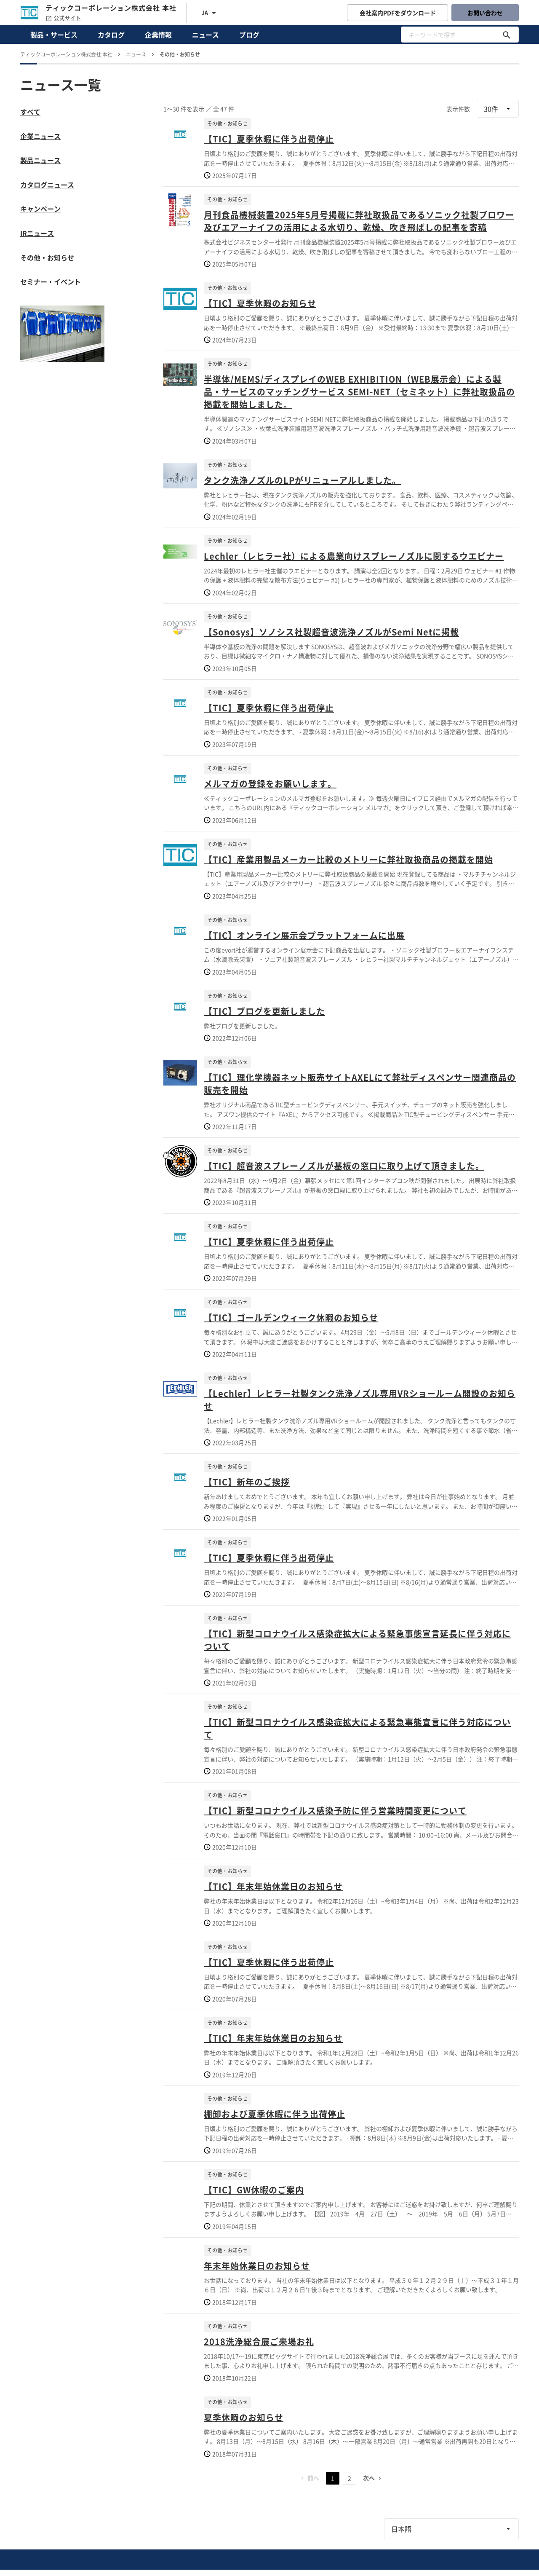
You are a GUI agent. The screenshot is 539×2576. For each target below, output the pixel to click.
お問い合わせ (485, 12)
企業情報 (158, 34)
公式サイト (63, 18)
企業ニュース (40, 136)
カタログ (111, 34)
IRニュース (37, 233)
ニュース (205, 34)
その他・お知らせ (47, 257)
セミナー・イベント (50, 281)
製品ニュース (40, 160)
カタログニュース (47, 185)
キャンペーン (40, 209)
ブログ (249, 34)
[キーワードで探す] (506, 34)
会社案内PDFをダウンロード (398, 12)
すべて (30, 112)
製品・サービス (53, 34)
